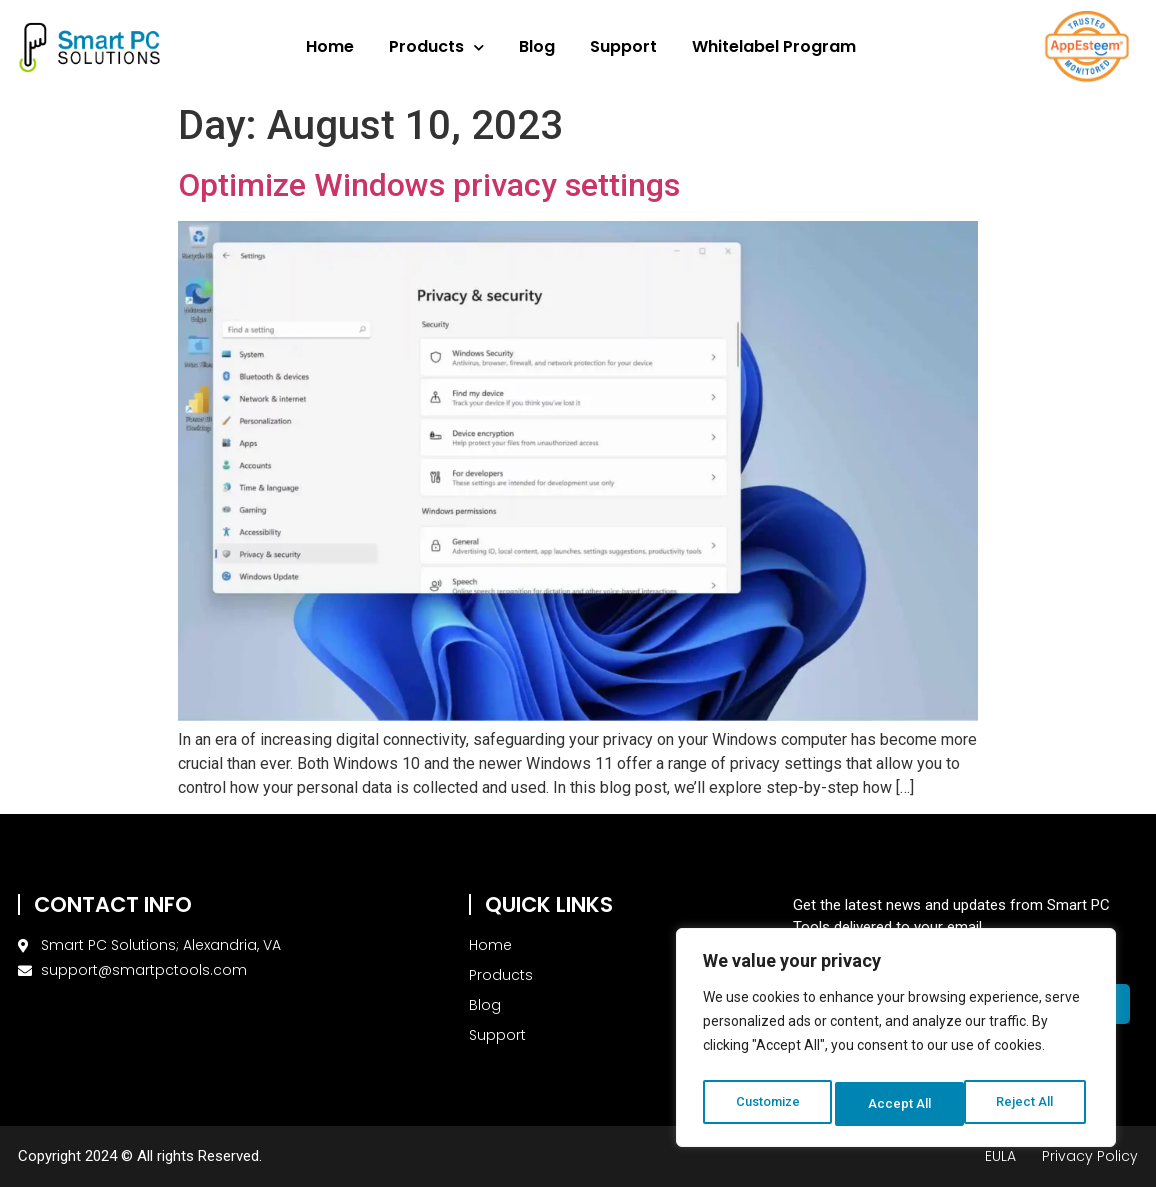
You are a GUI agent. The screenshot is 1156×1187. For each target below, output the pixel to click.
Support (623, 46)
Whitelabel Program (774, 46)
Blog (537, 46)
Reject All (899, 1104)
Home (330, 46)
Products (436, 47)
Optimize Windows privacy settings (429, 185)
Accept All (1027, 1104)
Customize (767, 1104)
